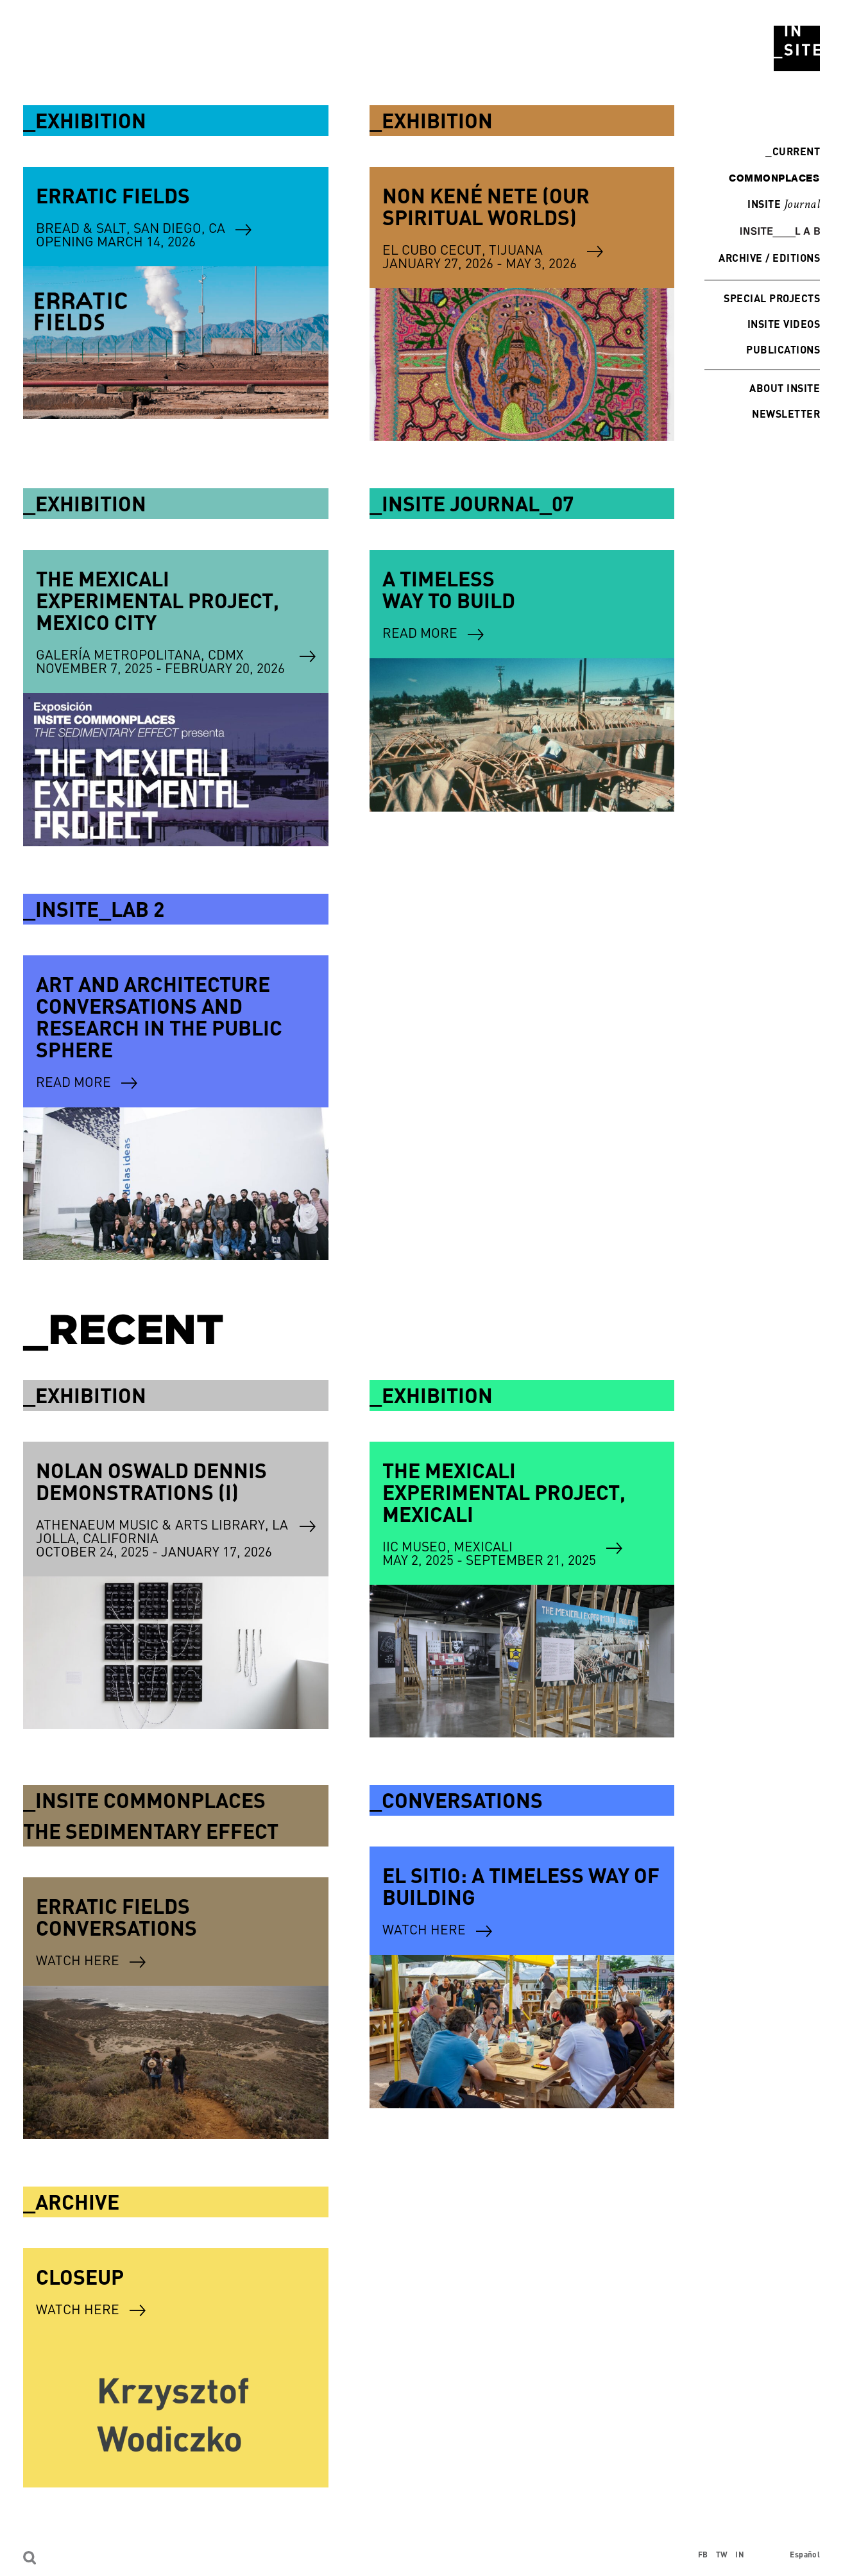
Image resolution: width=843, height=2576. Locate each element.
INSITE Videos (783, 324)
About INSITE (784, 388)
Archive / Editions (769, 258)
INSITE (783, 205)
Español (805, 2554)
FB (703, 2554)
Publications (783, 349)
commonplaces (774, 177)
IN (739, 2554)
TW (722, 2554)
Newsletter (786, 413)
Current (792, 151)
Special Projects (772, 298)
